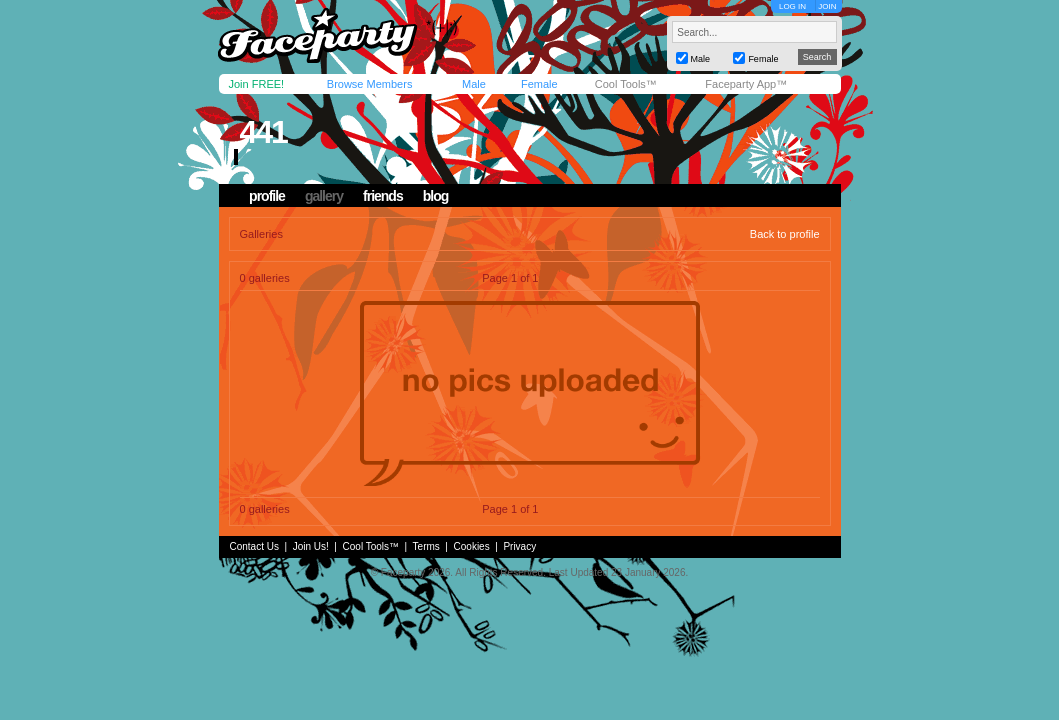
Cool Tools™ (626, 84)
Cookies (472, 546)
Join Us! (311, 546)
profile (267, 196)
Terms (426, 546)
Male (474, 84)
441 (262, 132)
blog (436, 196)
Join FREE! (257, 84)
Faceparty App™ (746, 84)
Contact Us (254, 546)
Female (539, 84)
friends (383, 196)
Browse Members (370, 84)
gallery (324, 196)
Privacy (519, 546)
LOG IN (792, 6)
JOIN (827, 6)
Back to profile (785, 234)
